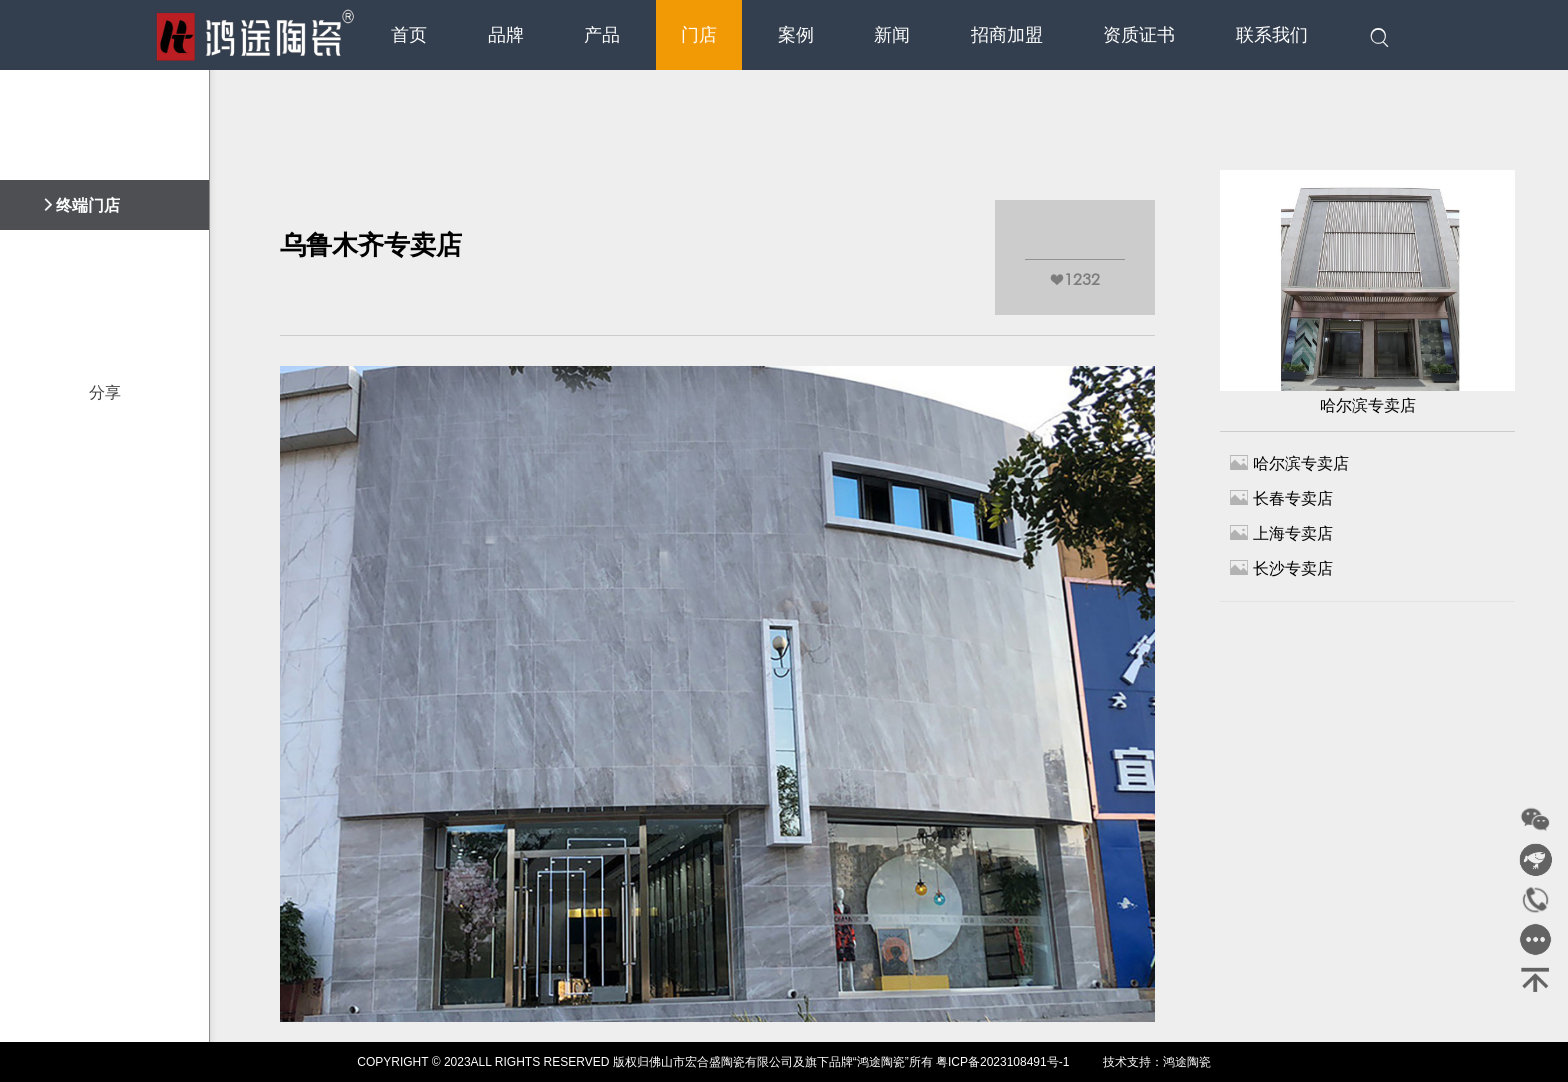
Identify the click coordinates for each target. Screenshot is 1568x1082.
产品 (602, 35)
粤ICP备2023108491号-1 (1002, 1062)
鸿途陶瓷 (1187, 1062)
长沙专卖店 (1281, 567)
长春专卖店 (1281, 497)
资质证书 (1139, 35)
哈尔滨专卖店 (1367, 292)
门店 (699, 35)
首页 (409, 35)
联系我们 (1272, 35)
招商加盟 (1007, 35)
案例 (796, 35)
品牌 (506, 35)
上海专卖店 (1281, 532)
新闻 (892, 35)
